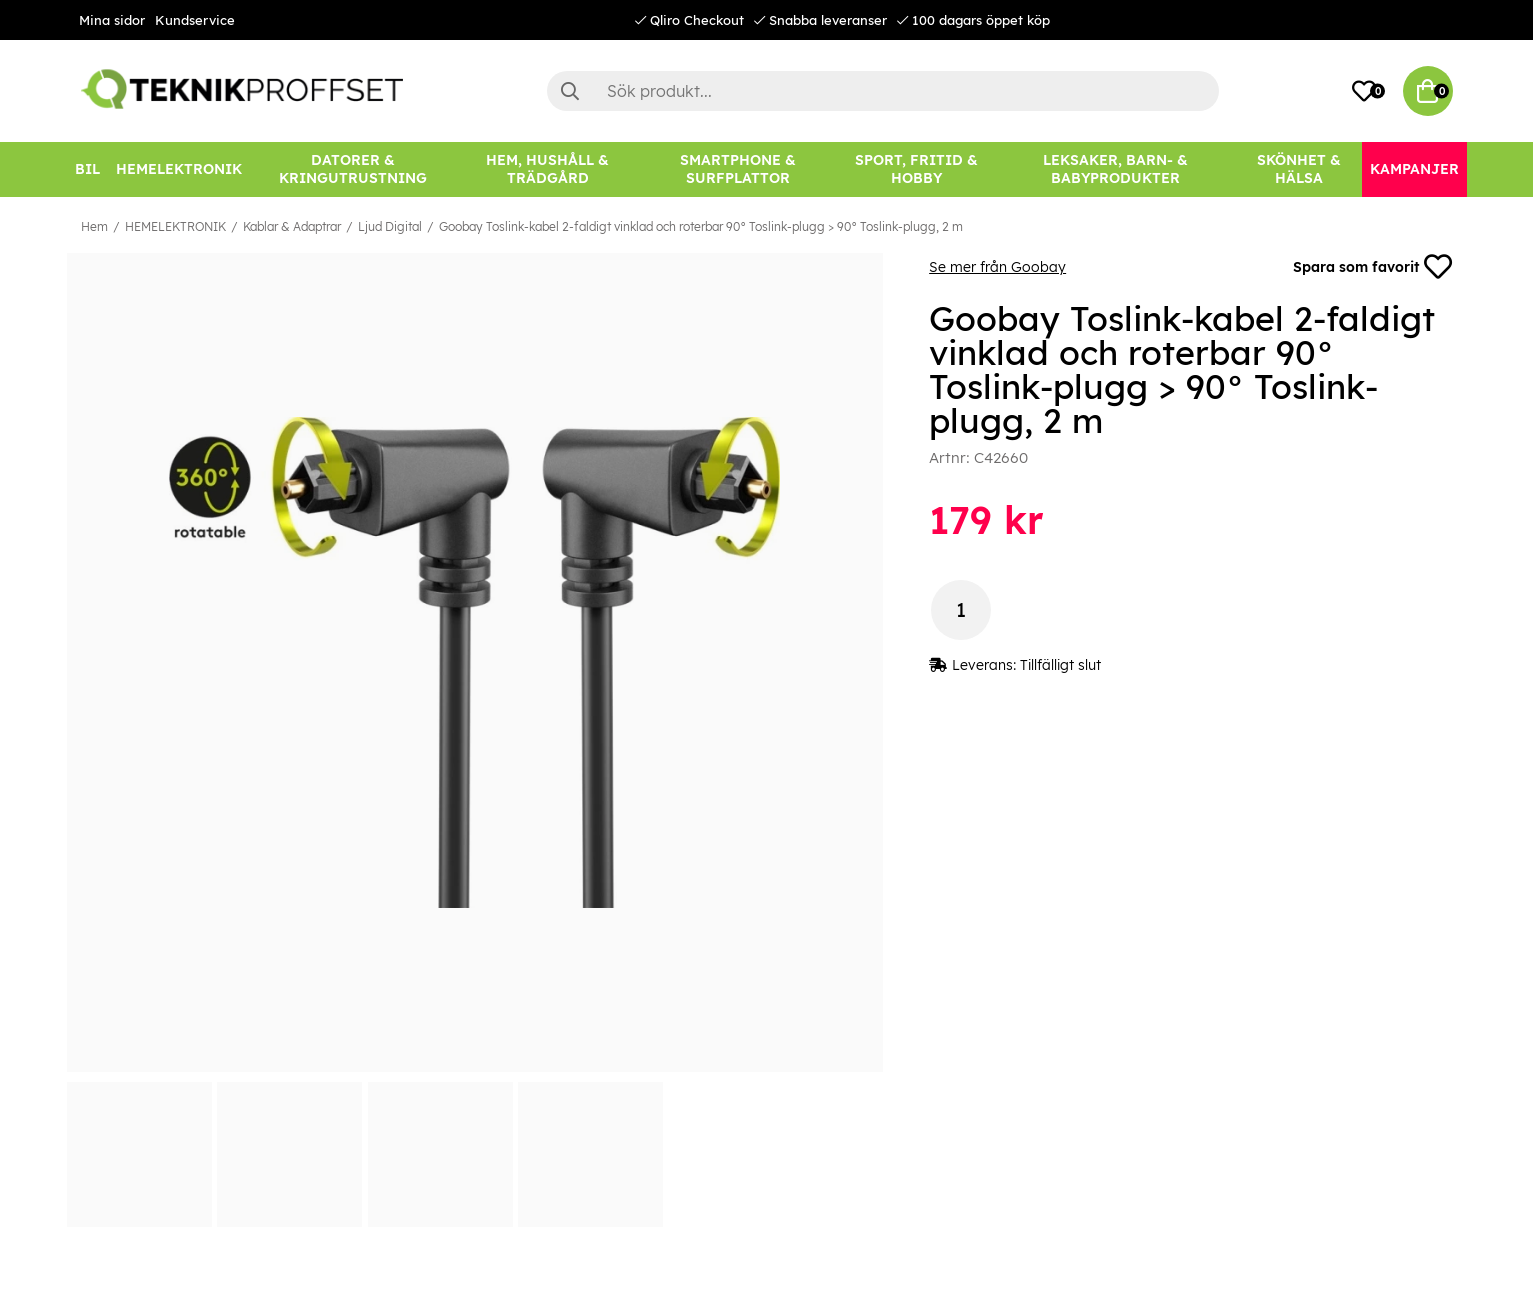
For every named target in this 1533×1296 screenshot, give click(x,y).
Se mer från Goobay (997, 267)
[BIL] (87, 169)
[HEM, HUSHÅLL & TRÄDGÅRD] (548, 169)
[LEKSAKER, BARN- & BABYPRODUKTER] (1116, 169)
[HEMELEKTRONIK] (179, 169)
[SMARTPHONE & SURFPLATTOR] (738, 169)
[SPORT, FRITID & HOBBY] (916, 169)
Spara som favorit (1373, 267)
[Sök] (883, 91)
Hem (94, 226)
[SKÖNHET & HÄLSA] (1299, 169)
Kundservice (195, 20)
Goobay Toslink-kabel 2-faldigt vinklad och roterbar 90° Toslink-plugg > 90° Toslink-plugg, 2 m (701, 226)
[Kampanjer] (1414, 169)
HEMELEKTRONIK (175, 226)
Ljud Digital (390, 226)
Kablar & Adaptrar (292, 226)
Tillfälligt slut (1060, 665)
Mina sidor (112, 20)
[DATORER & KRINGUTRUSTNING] (353, 169)
